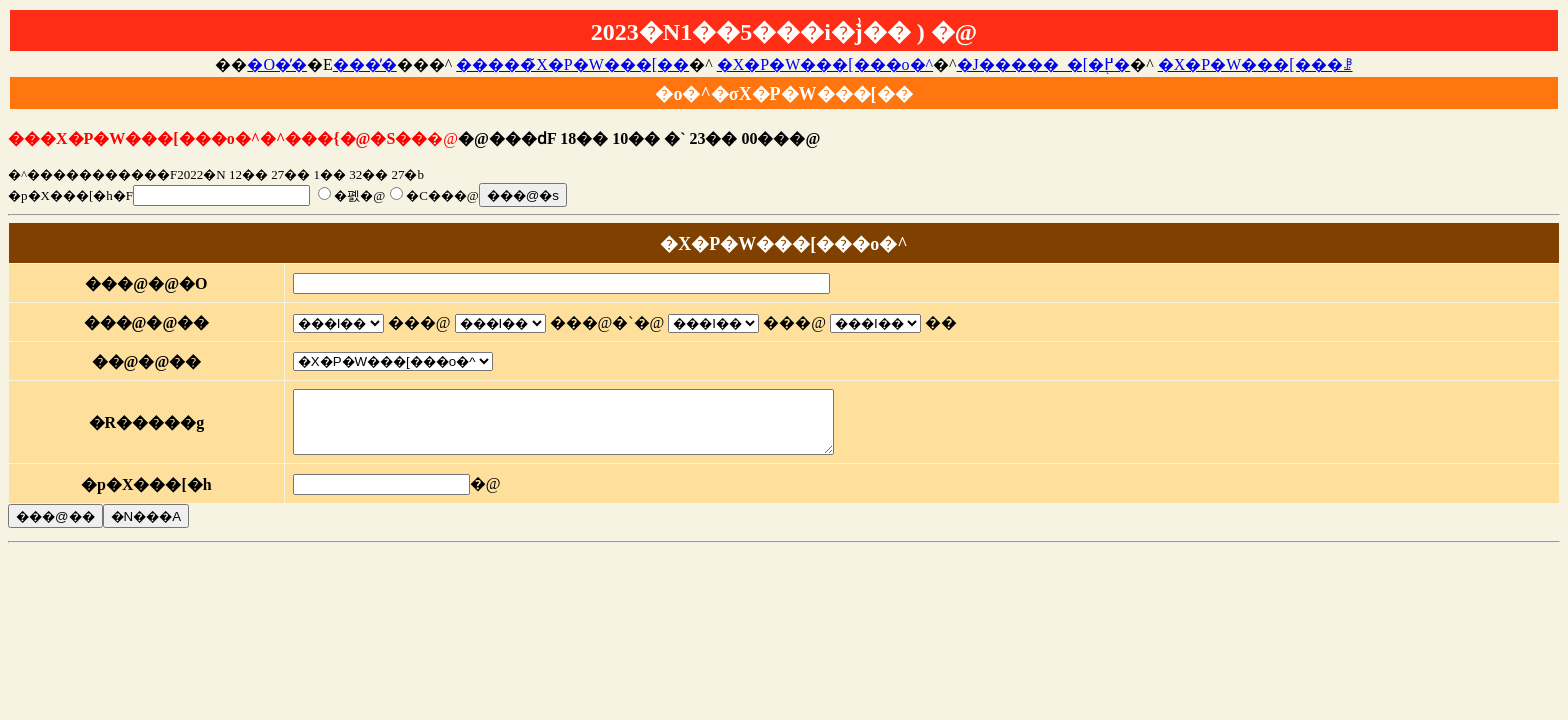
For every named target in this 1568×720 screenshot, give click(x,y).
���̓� (365, 64)
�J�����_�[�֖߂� (1044, 64)
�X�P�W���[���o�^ (825, 64)
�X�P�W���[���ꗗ (1255, 64)
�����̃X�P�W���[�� (572, 64)
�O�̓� (277, 64)
